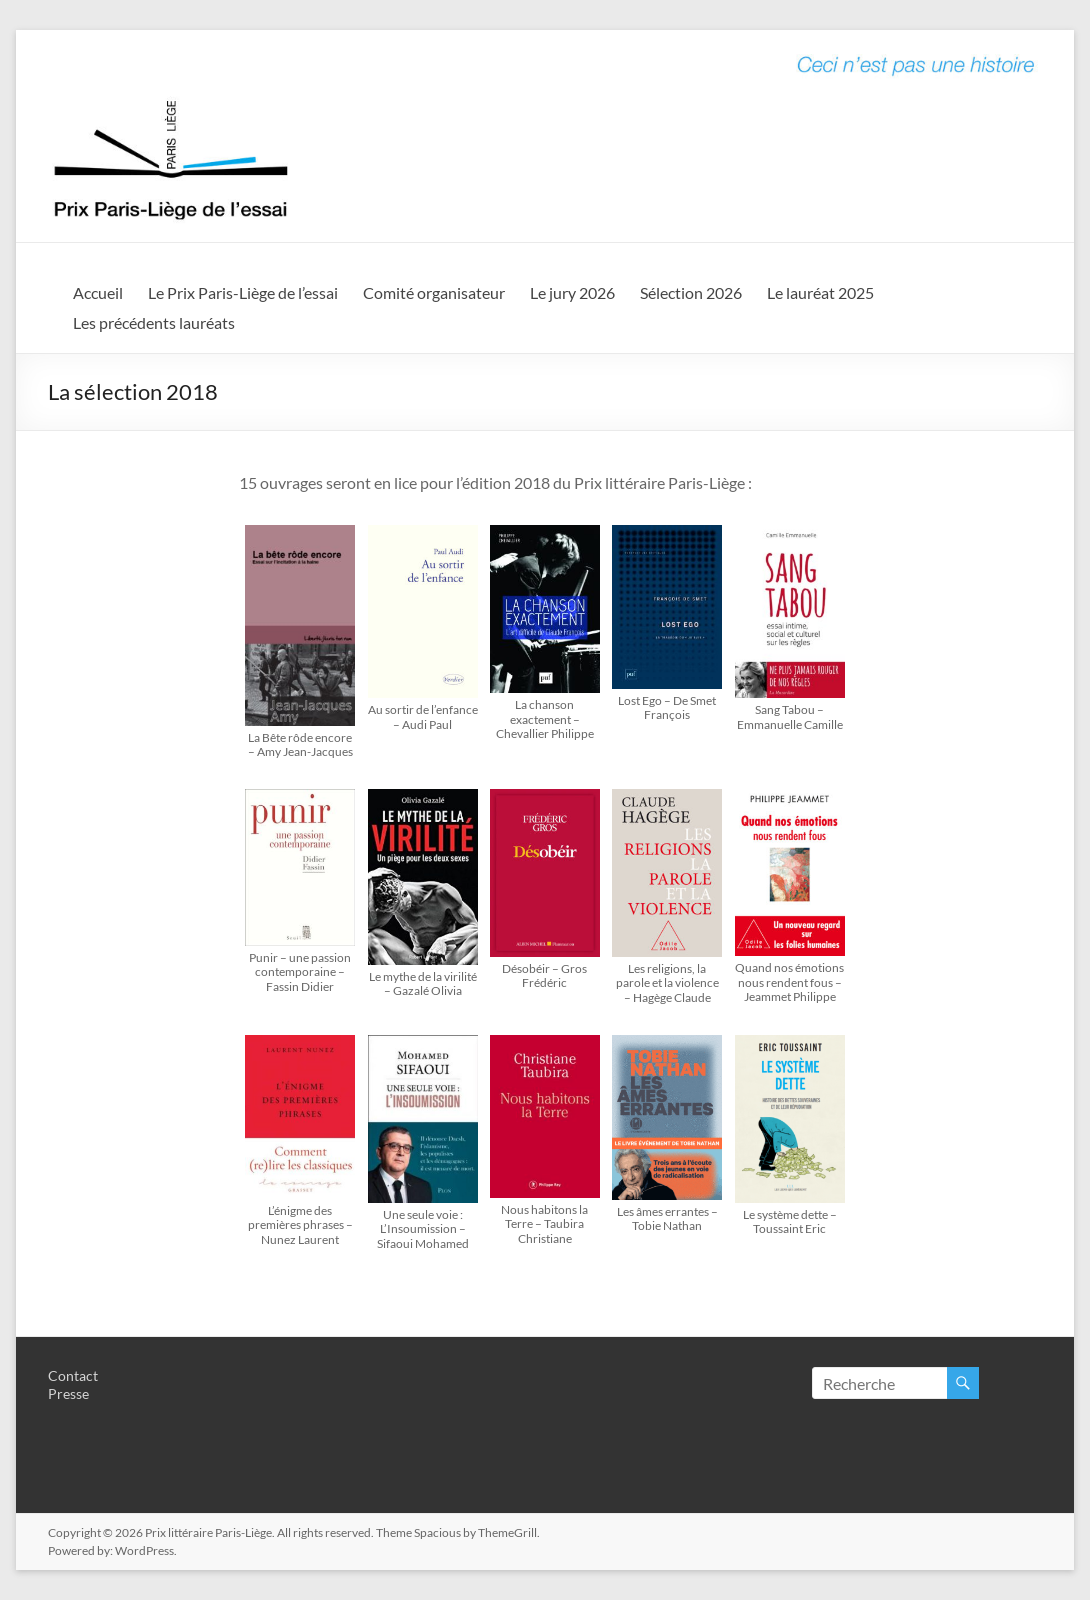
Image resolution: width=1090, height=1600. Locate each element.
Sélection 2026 (691, 292)
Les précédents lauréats (154, 322)
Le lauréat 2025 (820, 292)
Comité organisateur (434, 292)
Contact (73, 1375)
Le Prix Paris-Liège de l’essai (243, 292)
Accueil (98, 292)
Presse (68, 1393)
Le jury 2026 (572, 292)
